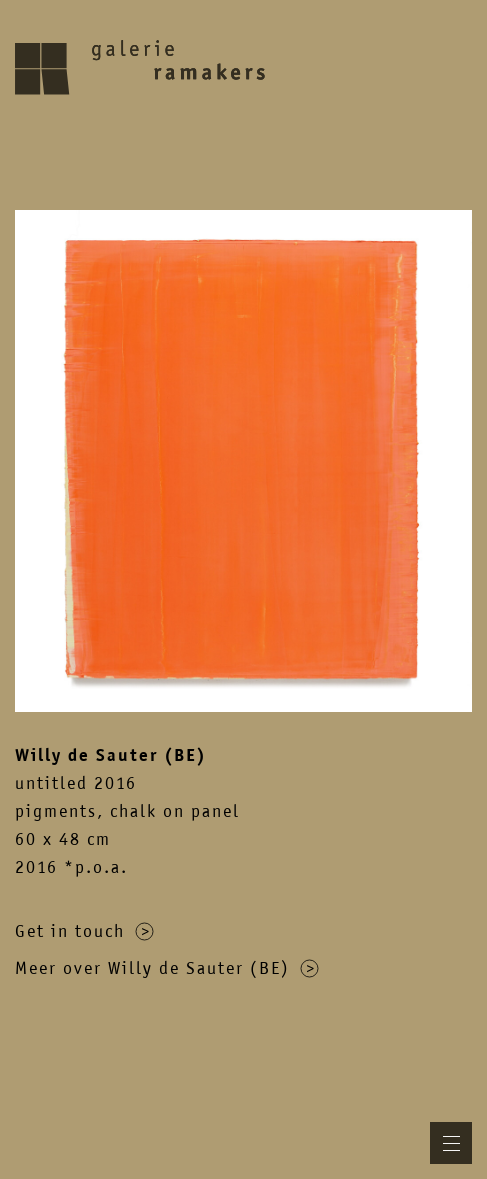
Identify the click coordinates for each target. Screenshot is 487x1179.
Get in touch (84, 931)
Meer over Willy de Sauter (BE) (167, 968)
